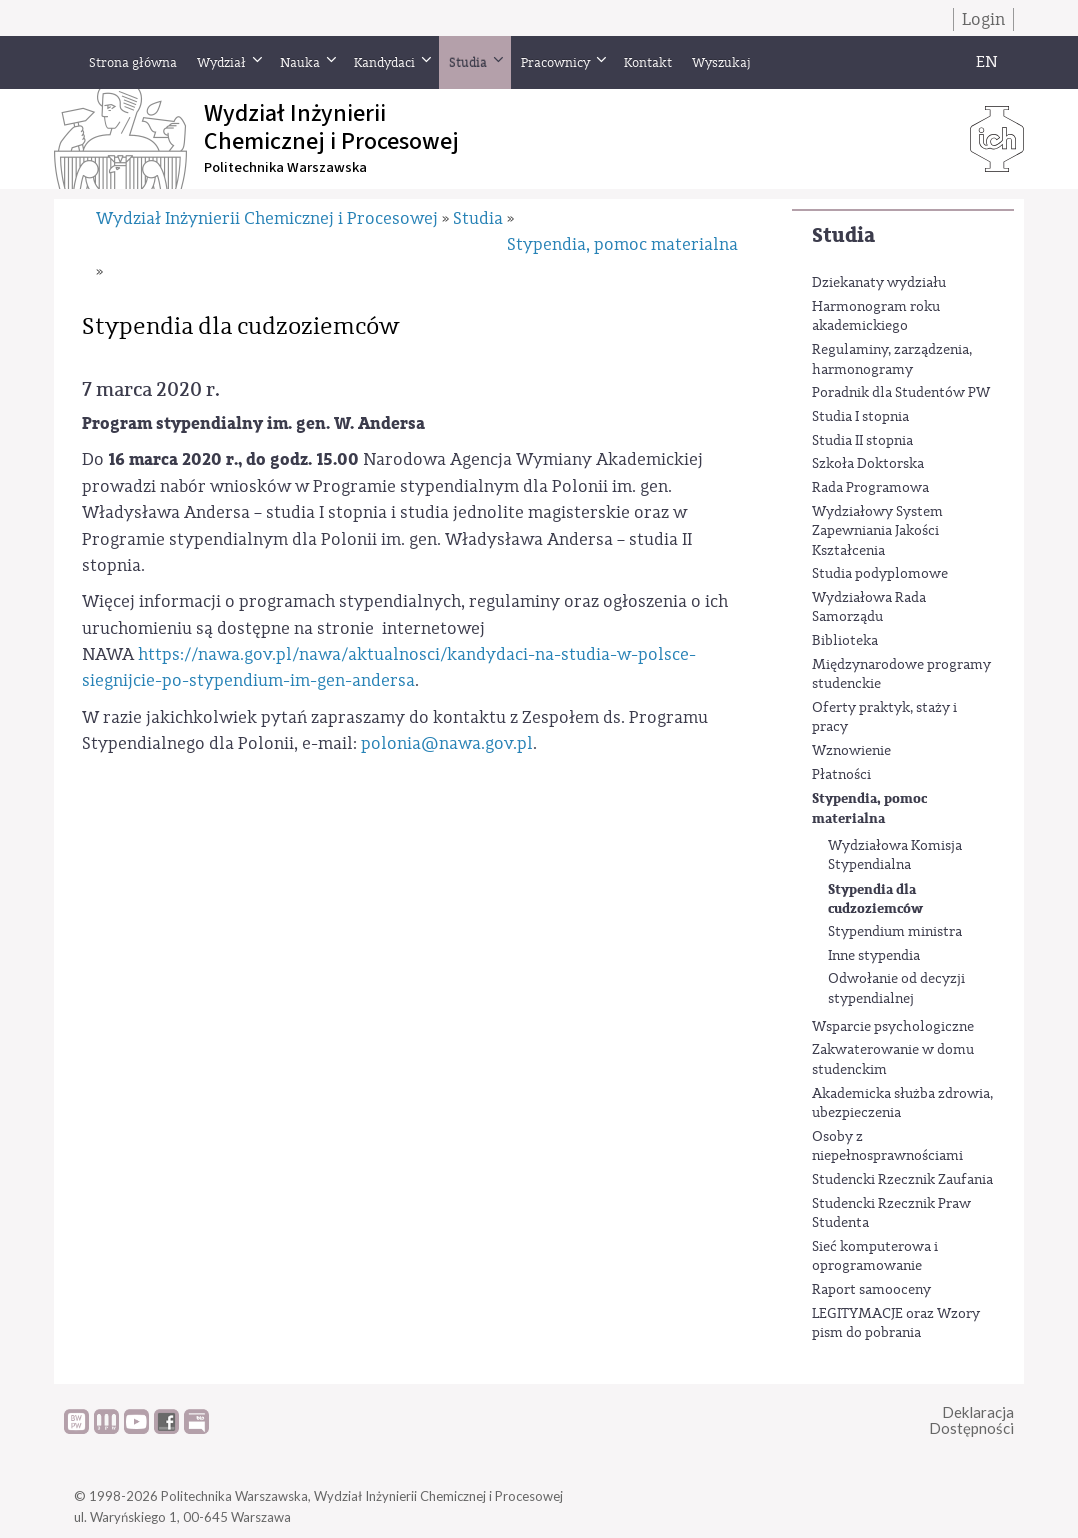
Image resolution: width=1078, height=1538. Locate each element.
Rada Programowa (870, 488)
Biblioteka (845, 641)
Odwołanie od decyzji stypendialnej (896, 989)
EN (987, 62)
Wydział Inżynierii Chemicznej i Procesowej (267, 218)
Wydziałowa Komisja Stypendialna (895, 856)
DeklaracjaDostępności (971, 1420)
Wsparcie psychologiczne (893, 1027)
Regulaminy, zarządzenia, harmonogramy (892, 360)
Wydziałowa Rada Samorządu (869, 608)
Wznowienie (851, 751)
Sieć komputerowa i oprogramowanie (875, 1257)
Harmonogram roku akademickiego (876, 317)
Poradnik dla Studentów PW (901, 393)
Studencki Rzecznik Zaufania (902, 1180)
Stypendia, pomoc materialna (869, 808)
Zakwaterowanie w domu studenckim (893, 1060)
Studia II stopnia (862, 441)
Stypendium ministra (895, 932)
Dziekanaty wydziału (879, 283)
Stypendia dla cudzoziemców (875, 899)
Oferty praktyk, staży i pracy (884, 718)
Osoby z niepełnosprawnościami (887, 1147)
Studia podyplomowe (880, 574)
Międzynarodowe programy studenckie (901, 675)
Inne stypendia (874, 956)
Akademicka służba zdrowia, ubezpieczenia (902, 1104)
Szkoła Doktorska (868, 464)
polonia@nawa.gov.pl (447, 743)
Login (983, 19)
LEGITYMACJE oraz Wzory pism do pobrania (896, 1324)
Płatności (841, 775)
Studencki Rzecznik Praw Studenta (891, 1214)
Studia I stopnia (860, 417)
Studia (843, 235)
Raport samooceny (871, 1290)
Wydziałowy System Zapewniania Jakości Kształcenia (877, 531)
